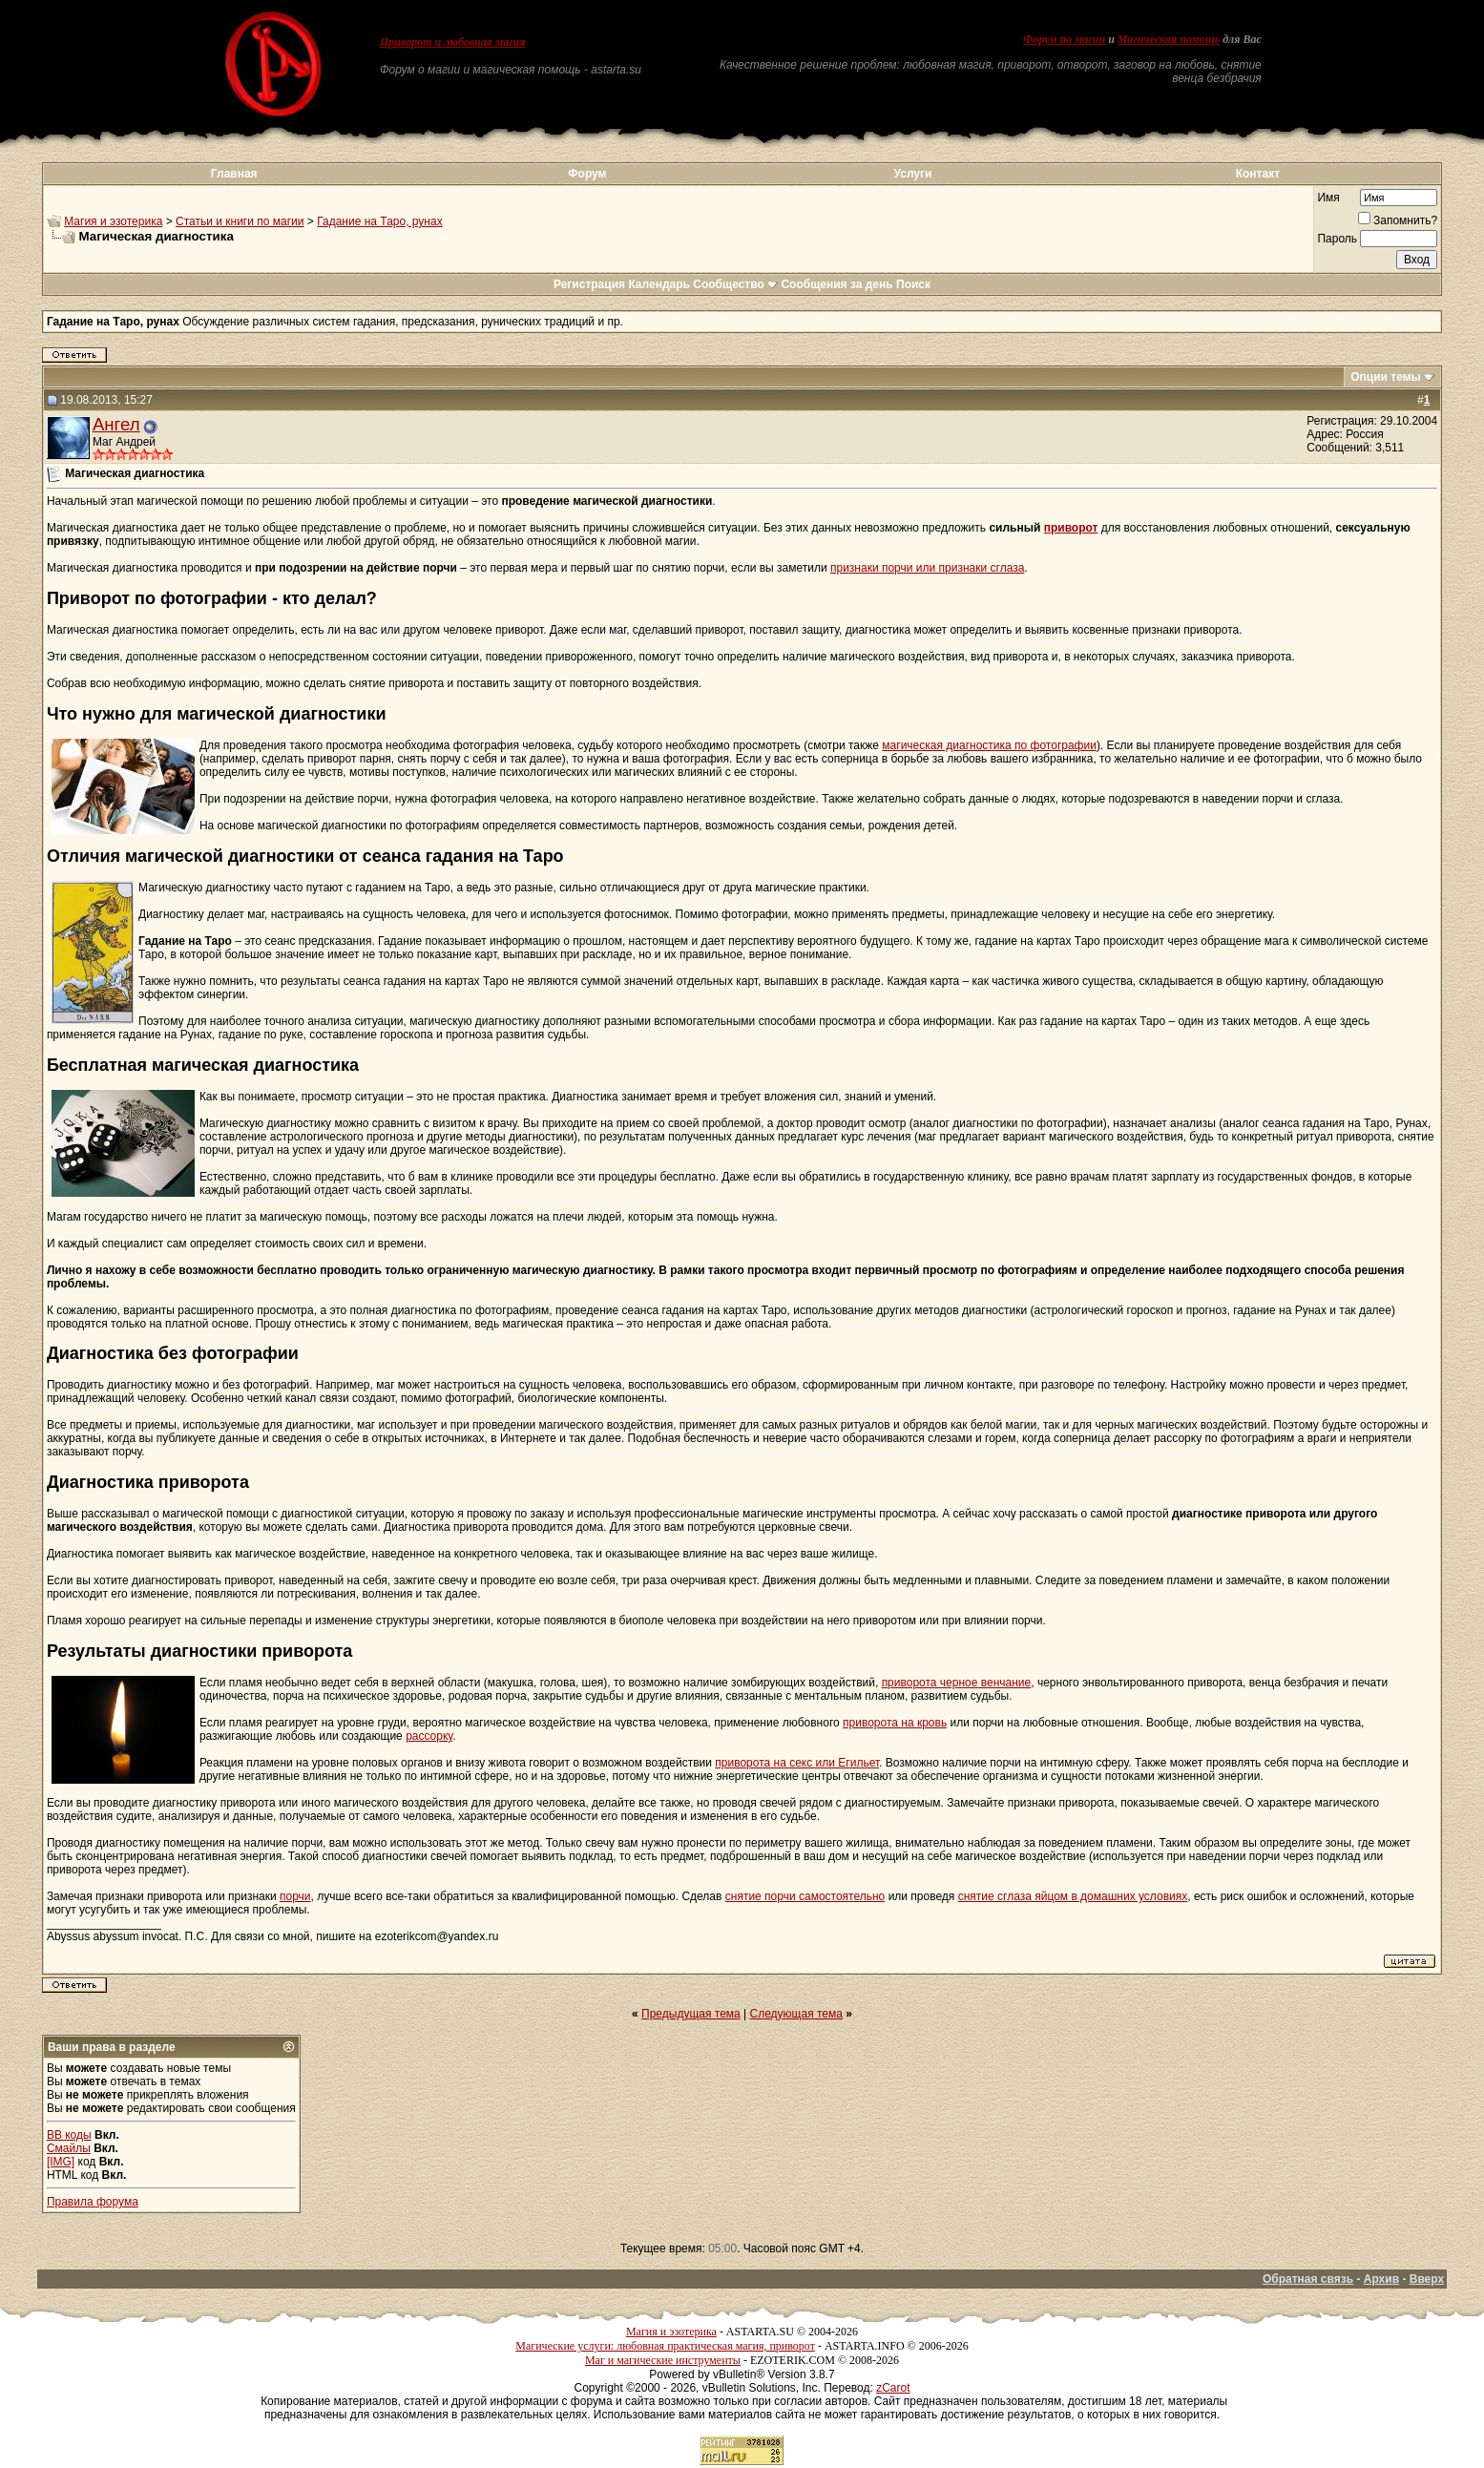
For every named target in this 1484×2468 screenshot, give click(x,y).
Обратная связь (1308, 2279)
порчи (295, 1896)
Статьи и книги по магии (239, 221)
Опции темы (1385, 377)
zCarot (892, 2388)
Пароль (1337, 238)
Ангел (116, 424)
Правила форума (92, 2201)
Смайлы (69, 2148)
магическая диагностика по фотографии (989, 745)
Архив (1381, 2279)
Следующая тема (796, 2013)
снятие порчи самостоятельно (805, 1896)
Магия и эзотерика (113, 221)
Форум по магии (1064, 39)
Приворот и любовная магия (453, 42)
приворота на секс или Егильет (797, 1762)
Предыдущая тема (691, 2013)
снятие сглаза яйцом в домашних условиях (1073, 1896)
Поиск (913, 284)
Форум (587, 173)
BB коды (69, 2135)
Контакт (1258, 173)
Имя (1328, 197)
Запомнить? (1397, 220)
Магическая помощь (1169, 39)
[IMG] (60, 2161)
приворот (1071, 527)
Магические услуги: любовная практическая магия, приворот (665, 2346)
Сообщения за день (836, 284)
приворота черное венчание (957, 1682)
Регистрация (589, 284)
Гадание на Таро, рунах (379, 221)
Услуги (913, 173)
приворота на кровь (895, 1722)
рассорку (429, 1736)
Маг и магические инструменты (663, 2360)
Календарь (659, 284)
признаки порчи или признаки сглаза (927, 568)
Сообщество (735, 284)
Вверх (1427, 2279)
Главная (234, 173)
